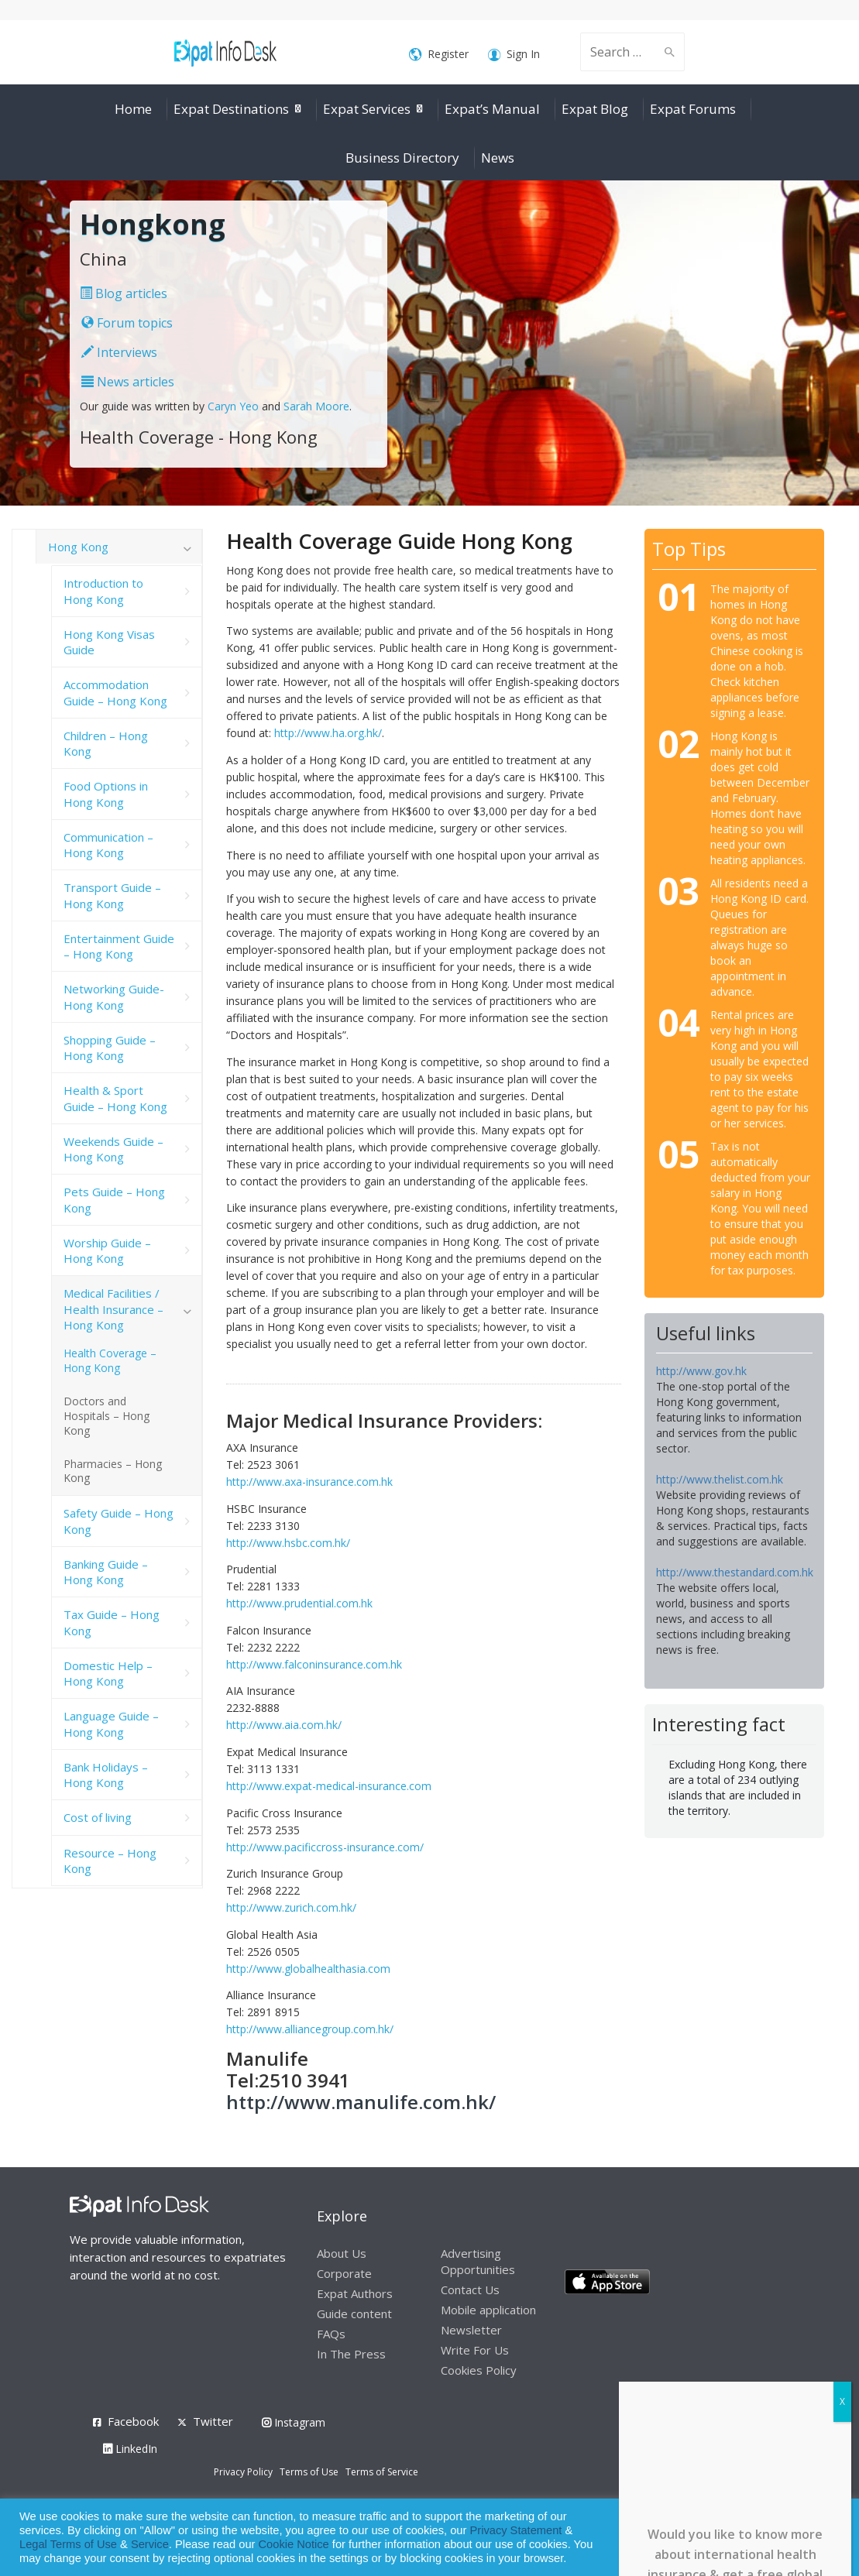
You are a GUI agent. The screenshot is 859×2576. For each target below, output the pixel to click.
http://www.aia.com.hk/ (284, 1724)
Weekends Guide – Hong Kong (113, 1149)
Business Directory (402, 157)
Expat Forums (693, 109)
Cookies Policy (479, 2370)
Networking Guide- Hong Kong (114, 996)
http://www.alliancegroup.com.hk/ (309, 2029)
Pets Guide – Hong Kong (114, 1199)
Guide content (354, 2313)
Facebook (133, 2421)
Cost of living (98, 1817)
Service (150, 2544)
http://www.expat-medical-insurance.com (328, 1786)
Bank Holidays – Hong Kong (106, 1774)
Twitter (213, 2421)
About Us (341, 2253)
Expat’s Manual (492, 109)
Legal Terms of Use (68, 2544)
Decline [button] (806, 2537)
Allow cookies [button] (736, 2537)
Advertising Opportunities (478, 2261)
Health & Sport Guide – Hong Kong (115, 1097)
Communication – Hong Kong (108, 844)
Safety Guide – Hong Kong (119, 1520)
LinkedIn (130, 2448)
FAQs (331, 2333)
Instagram (293, 2422)
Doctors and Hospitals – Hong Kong (106, 1416)
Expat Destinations (231, 109)
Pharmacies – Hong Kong (113, 1471)
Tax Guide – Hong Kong (112, 1622)
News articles (127, 381)
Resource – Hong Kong (110, 1860)
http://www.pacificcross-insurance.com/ (325, 1847)
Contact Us (470, 2289)
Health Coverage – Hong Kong (110, 1360)
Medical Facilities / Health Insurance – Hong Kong (113, 1309)
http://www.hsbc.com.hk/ (288, 1542)
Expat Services (367, 109)
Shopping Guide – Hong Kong (110, 1047)
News (497, 157)
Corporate (344, 2273)
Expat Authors (355, 2293)
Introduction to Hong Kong (103, 590)
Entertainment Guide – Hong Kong (119, 946)
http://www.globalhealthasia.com (308, 1968)
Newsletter (471, 2330)
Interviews (119, 352)
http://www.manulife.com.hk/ (361, 2102)
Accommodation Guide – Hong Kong (115, 692)
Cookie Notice (294, 2544)
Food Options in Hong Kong (106, 793)
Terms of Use (309, 2471)
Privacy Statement (515, 2530)
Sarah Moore (316, 406)
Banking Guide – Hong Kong (106, 1571)
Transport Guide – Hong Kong (112, 895)
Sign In (514, 54)
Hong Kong (78, 546)
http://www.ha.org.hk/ (328, 732)
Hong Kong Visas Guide (109, 641)
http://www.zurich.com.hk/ (291, 1907)
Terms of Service (381, 2471)
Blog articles (123, 293)
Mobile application (488, 2309)
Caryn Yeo (233, 406)
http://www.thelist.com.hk (719, 1479)
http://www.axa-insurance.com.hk (309, 1481)
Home (133, 109)
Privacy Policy (243, 2471)
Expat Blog (595, 109)
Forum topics (127, 322)
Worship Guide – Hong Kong (107, 1250)
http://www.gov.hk (701, 1370)
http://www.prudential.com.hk (299, 1603)
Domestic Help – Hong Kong (108, 1673)
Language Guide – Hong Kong (111, 1723)
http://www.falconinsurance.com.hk (314, 1664)
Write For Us (475, 2350)
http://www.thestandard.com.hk (734, 1572)
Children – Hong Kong (106, 743)
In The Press (351, 2354)
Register (439, 54)
